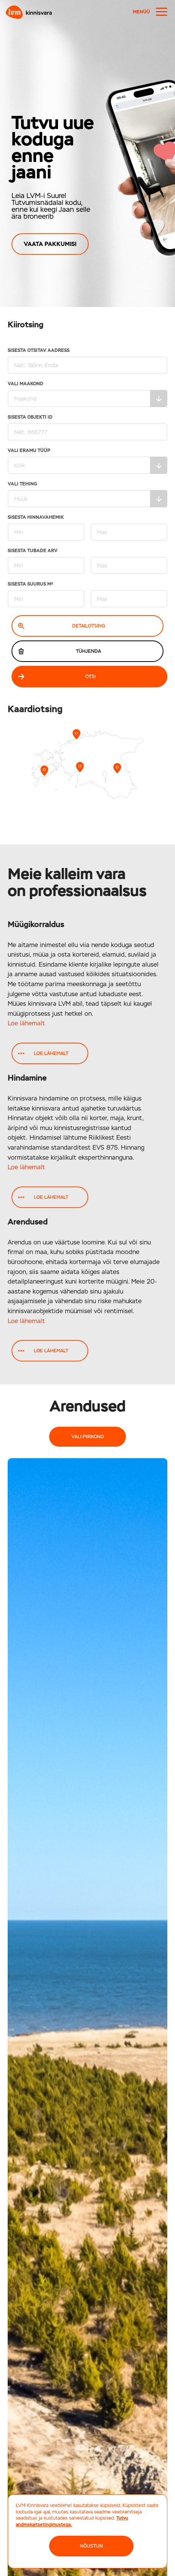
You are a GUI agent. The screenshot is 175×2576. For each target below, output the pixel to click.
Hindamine (27, 1077)
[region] (87, 153)
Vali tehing (87, 494)
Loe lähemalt (26, 1023)
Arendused (28, 1221)
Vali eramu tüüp (87, 461)
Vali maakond (87, 394)
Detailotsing (61, 626)
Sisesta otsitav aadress (87, 361)
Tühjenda (59, 651)
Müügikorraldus (36, 924)
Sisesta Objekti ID (87, 428)
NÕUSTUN (91, 2546)
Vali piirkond (87, 1437)
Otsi (57, 676)
